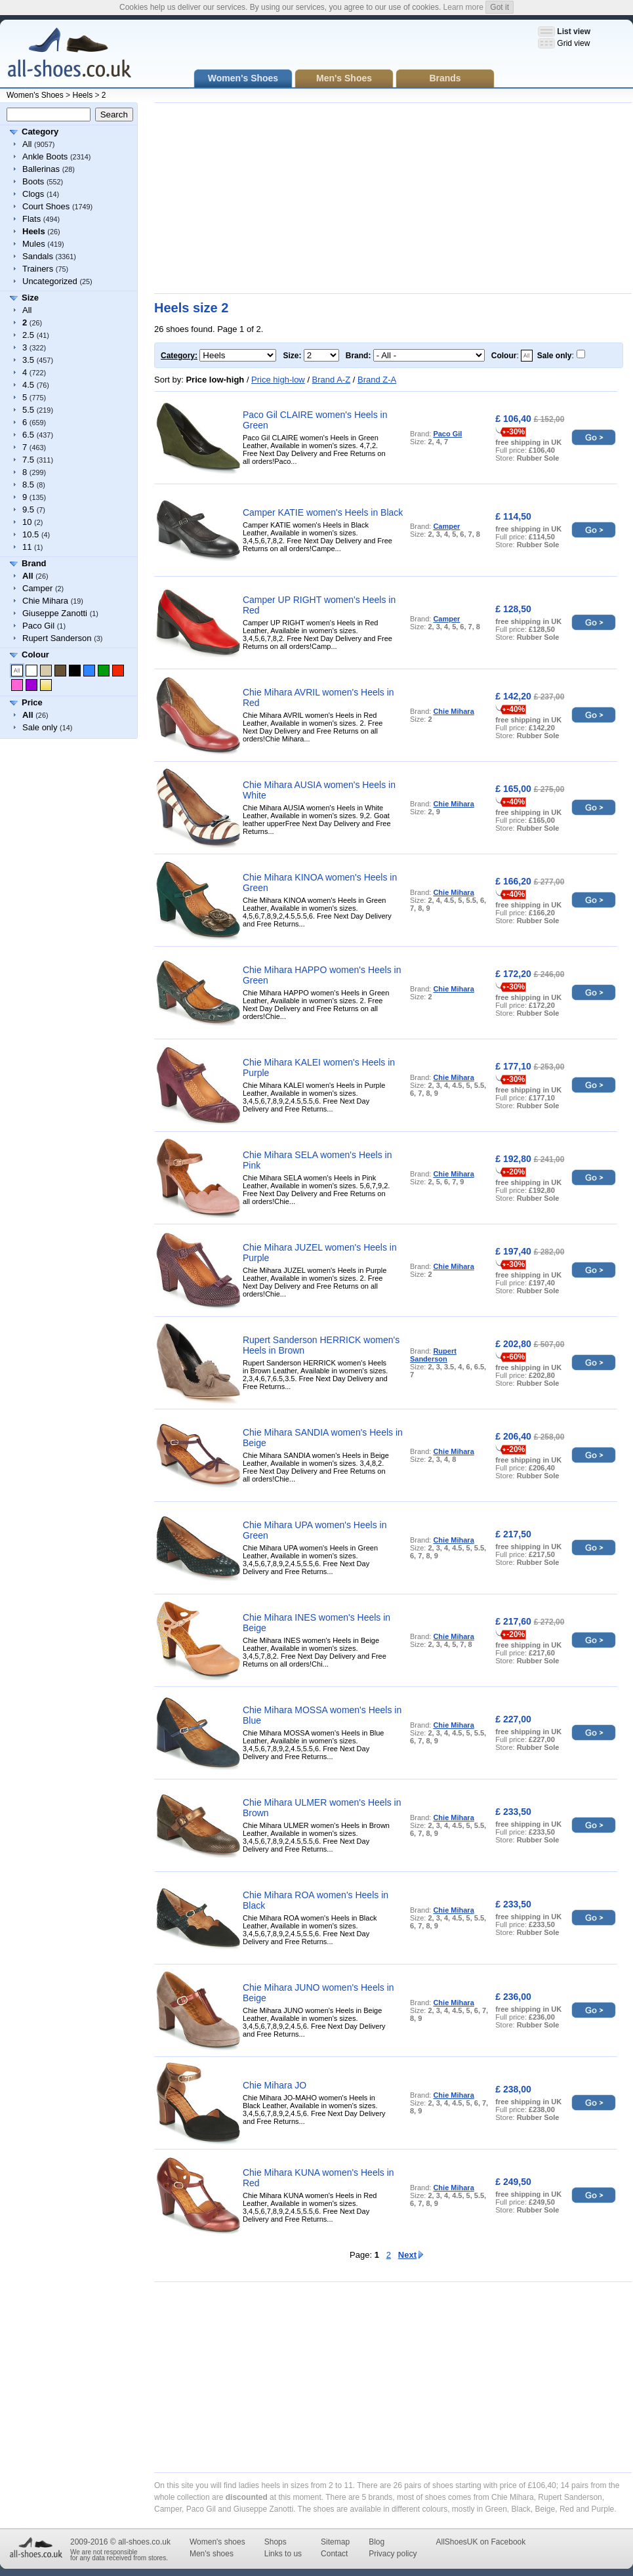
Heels (82, 95)
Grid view (573, 43)
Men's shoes (212, 2553)
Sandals (37, 256)
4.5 (28, 385)
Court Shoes (46, 206)
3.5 (28, 360)
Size (30, 297)
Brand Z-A (376, 379)
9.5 (28, 509)
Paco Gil (38, 626)
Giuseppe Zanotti (54, 613)
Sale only (39, 727)
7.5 (28, 460)
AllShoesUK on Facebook (480, 2541)
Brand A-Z (331, 379)
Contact (334, 2553)
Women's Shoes (35, 95)
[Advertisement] (301, 198)
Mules (33, 244)
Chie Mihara (45, 601)
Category (40, 131)
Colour (35, 654)
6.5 (28, 435)
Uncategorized (49, 281)
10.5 (30, 534)
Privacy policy (393, 2553)
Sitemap (335, 2541)
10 (26, 522)
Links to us (283, 2553)
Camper (37, 588)
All (26, 144)
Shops (275, 2541)
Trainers (37, 269)
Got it (499, 7)
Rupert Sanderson (57, 638)
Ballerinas (41, 169)
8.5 (28, 484)
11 (26, 547)
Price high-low (278, 379)
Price (32, 702)
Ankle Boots (45, 156)
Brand (34, 563)
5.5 (28, 410)
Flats (31, 219)
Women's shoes (217, 2541)
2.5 (28, 335)
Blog (376, 2541)
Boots (33, 181)
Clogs (33, 194)
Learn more (463, 7)
